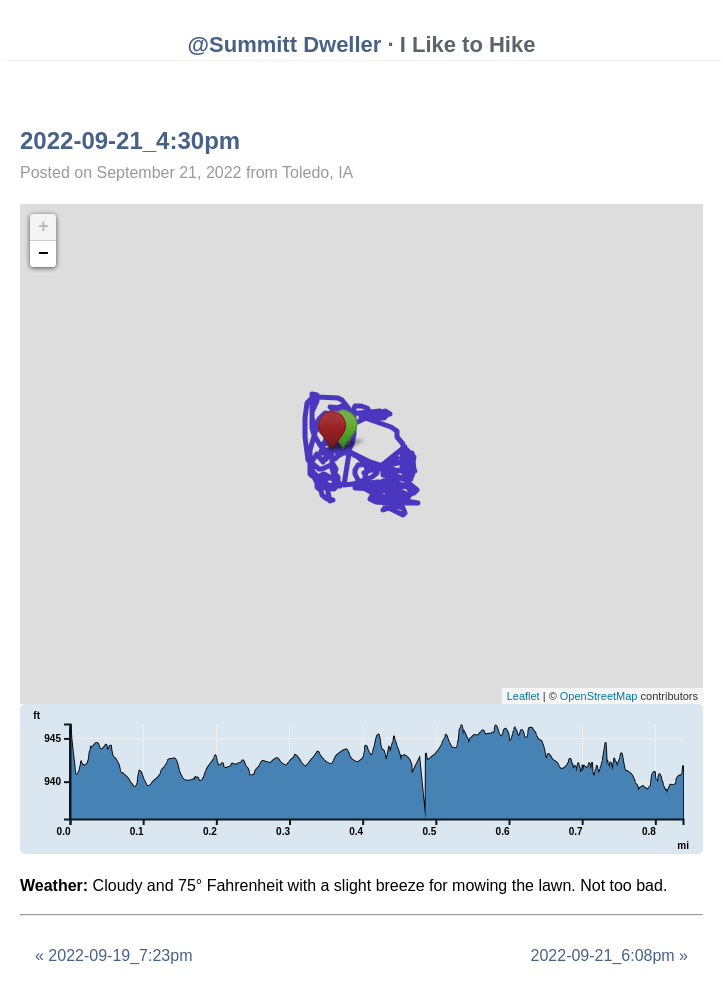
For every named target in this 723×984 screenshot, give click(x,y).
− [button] (43, 254)
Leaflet (523, 696)
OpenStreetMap (599, 696)
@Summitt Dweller (285, 44)
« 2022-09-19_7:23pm (113, 955)
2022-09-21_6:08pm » (609, 955)
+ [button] (43, 227)
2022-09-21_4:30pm (130, 140)
